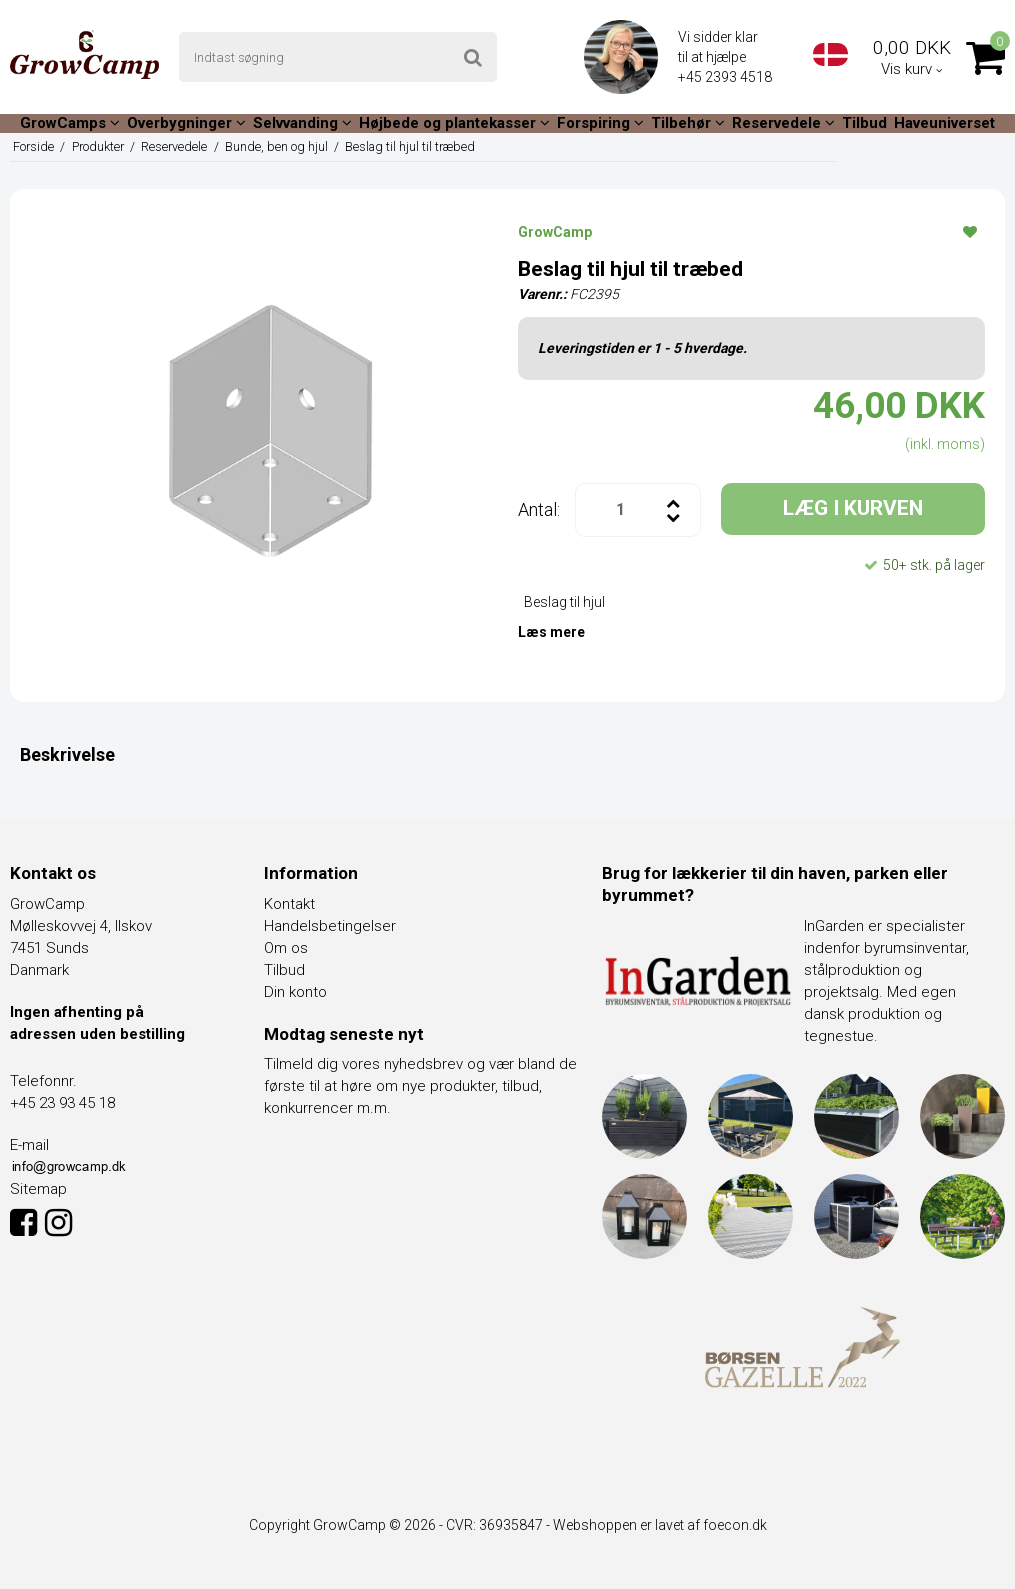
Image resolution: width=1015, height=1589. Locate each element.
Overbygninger (186, 123)
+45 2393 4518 (726, 77)
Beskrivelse (67, 754)
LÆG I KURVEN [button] (853, 508)
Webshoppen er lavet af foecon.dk (660, 1525)
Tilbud (864, 123)
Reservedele (783, 123)
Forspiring (600, 123)
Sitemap (38, 1189)
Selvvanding (302, 123)
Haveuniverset (944, 123)
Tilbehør (688, 123)
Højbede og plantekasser (454, 123)
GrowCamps (70, 123)
